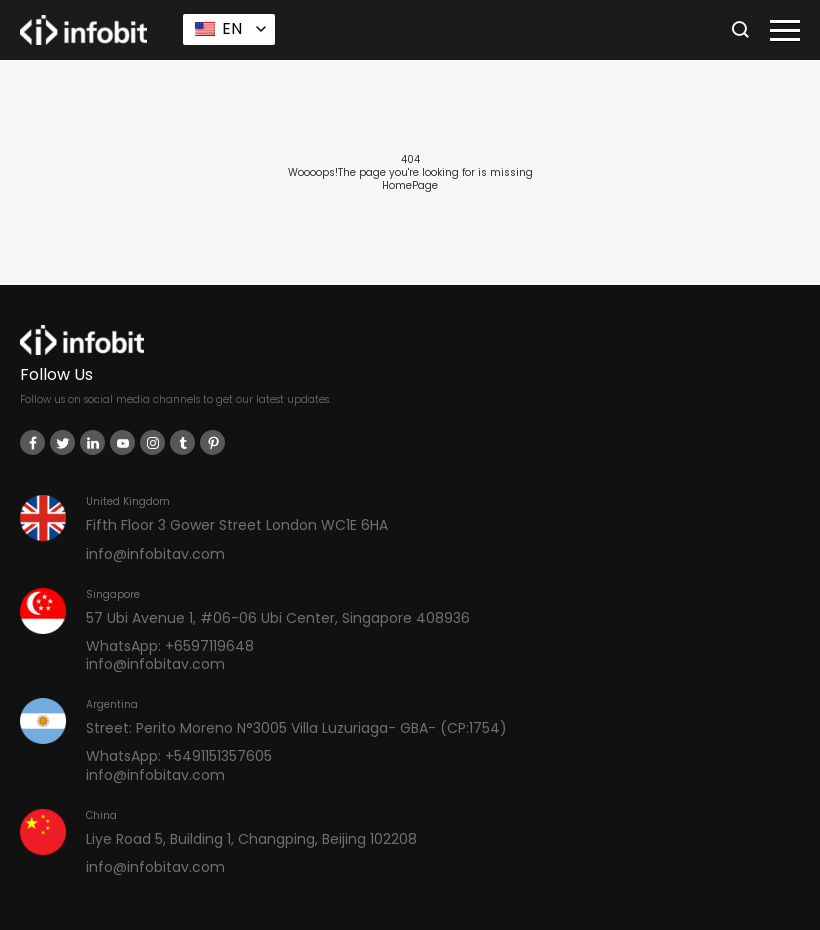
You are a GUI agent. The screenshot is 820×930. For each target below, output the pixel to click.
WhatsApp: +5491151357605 (179, 756)
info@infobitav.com (155, 554)
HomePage (410, 185)
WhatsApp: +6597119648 (170, 646)
